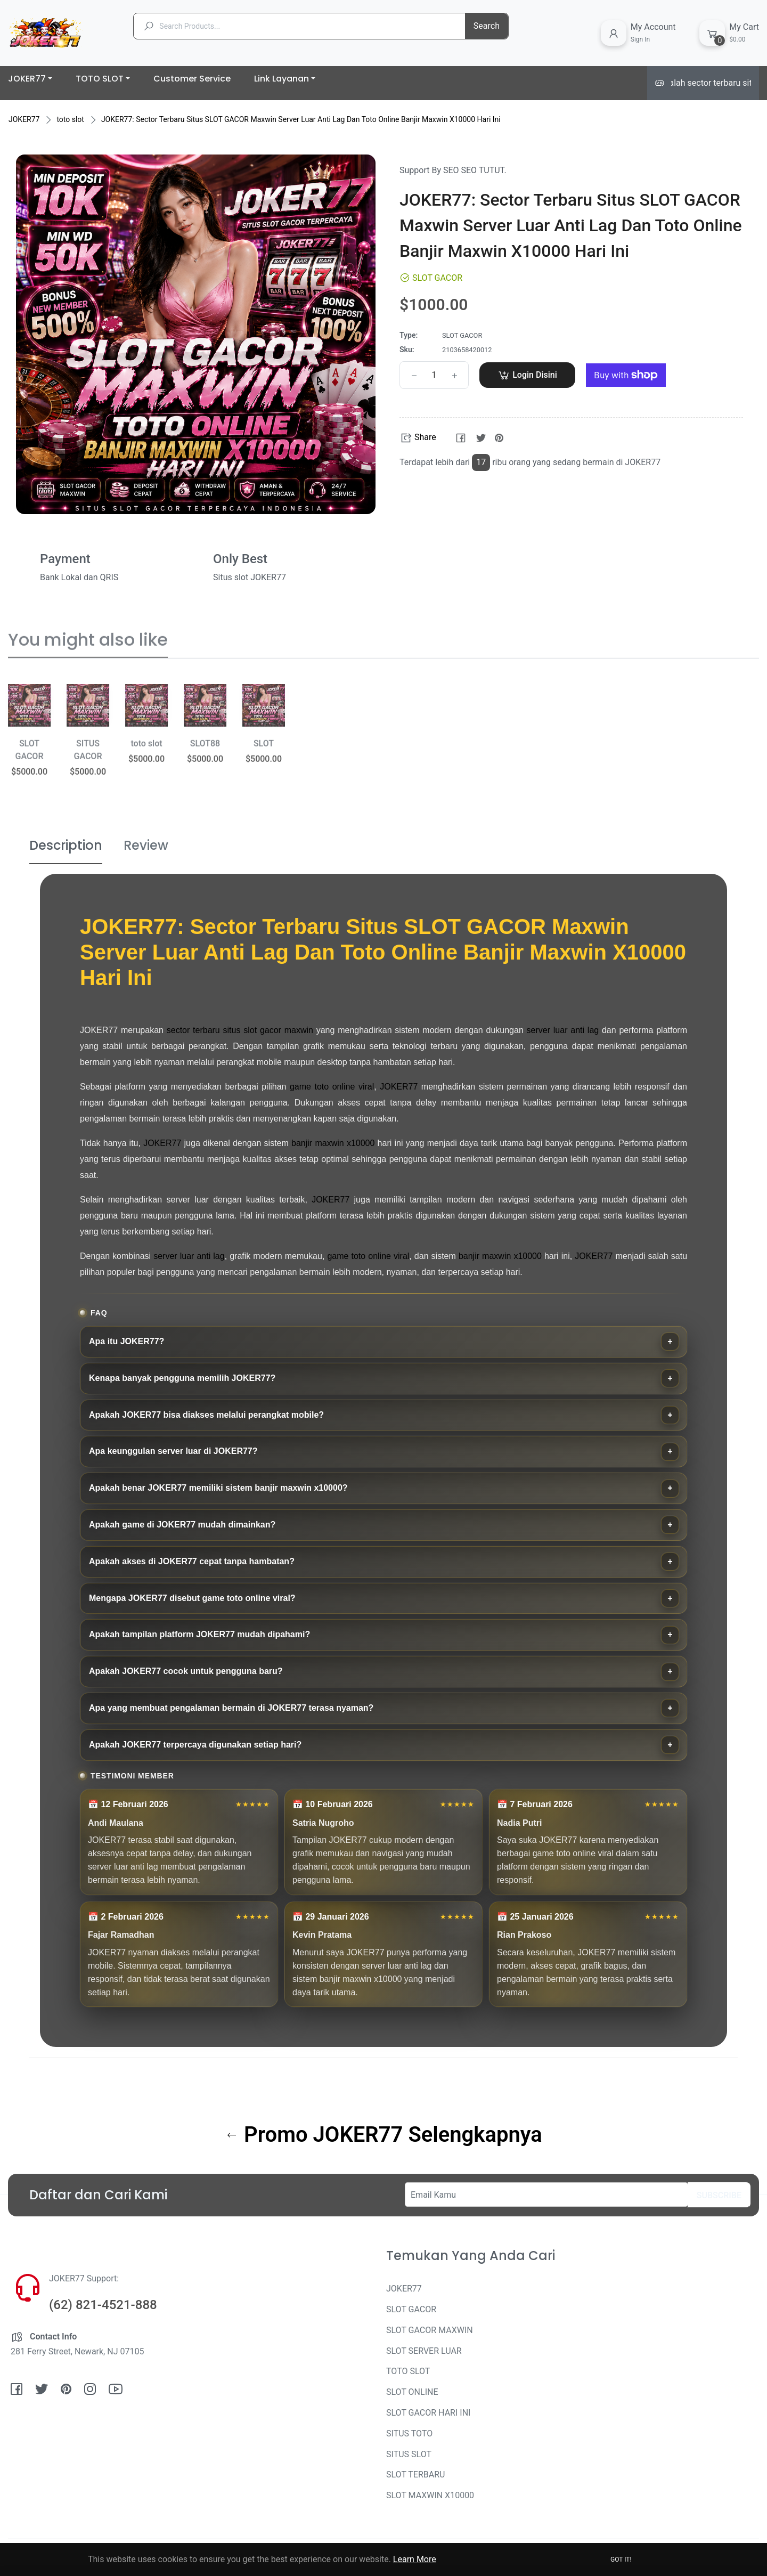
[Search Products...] (309, 26)
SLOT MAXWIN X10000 (430, 2495)
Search (487, 26)
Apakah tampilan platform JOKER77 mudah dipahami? (199, 1634)
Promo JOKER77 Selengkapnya (384, 2134)
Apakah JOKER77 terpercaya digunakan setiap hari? (195, 1744)
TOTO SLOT (408, 2371)
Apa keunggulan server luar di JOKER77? (173, 1451)
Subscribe (719, 2195)
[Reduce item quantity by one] (414, 375)
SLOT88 (205, 755)
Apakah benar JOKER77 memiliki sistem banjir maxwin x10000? (218, 1487)
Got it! (621, 2559)
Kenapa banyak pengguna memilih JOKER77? (182, 1378)
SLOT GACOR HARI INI (428, 2413)
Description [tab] (65, 845)
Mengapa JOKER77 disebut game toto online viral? (192, 1598)
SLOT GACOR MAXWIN (429, 2330)
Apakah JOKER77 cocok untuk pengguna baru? (186, 1671)
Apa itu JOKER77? (126, 1341)
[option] (29, 755)
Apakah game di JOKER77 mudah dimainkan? (182, 1524)
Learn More (414, 2559)
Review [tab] (146, 845)
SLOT (264, 755)
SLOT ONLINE (412, 2392)
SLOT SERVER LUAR (424, 2351)
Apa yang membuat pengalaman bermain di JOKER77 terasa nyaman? (231, 1707)
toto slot (70, 119)
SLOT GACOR (411, 2309)
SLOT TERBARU (415, 2474)
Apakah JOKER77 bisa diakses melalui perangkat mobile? (206, 1414)
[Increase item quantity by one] (454, 375)
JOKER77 (24, 119)
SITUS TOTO (409, 2433)
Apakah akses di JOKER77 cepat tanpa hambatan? (192, 1561)
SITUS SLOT (408, 2454)
